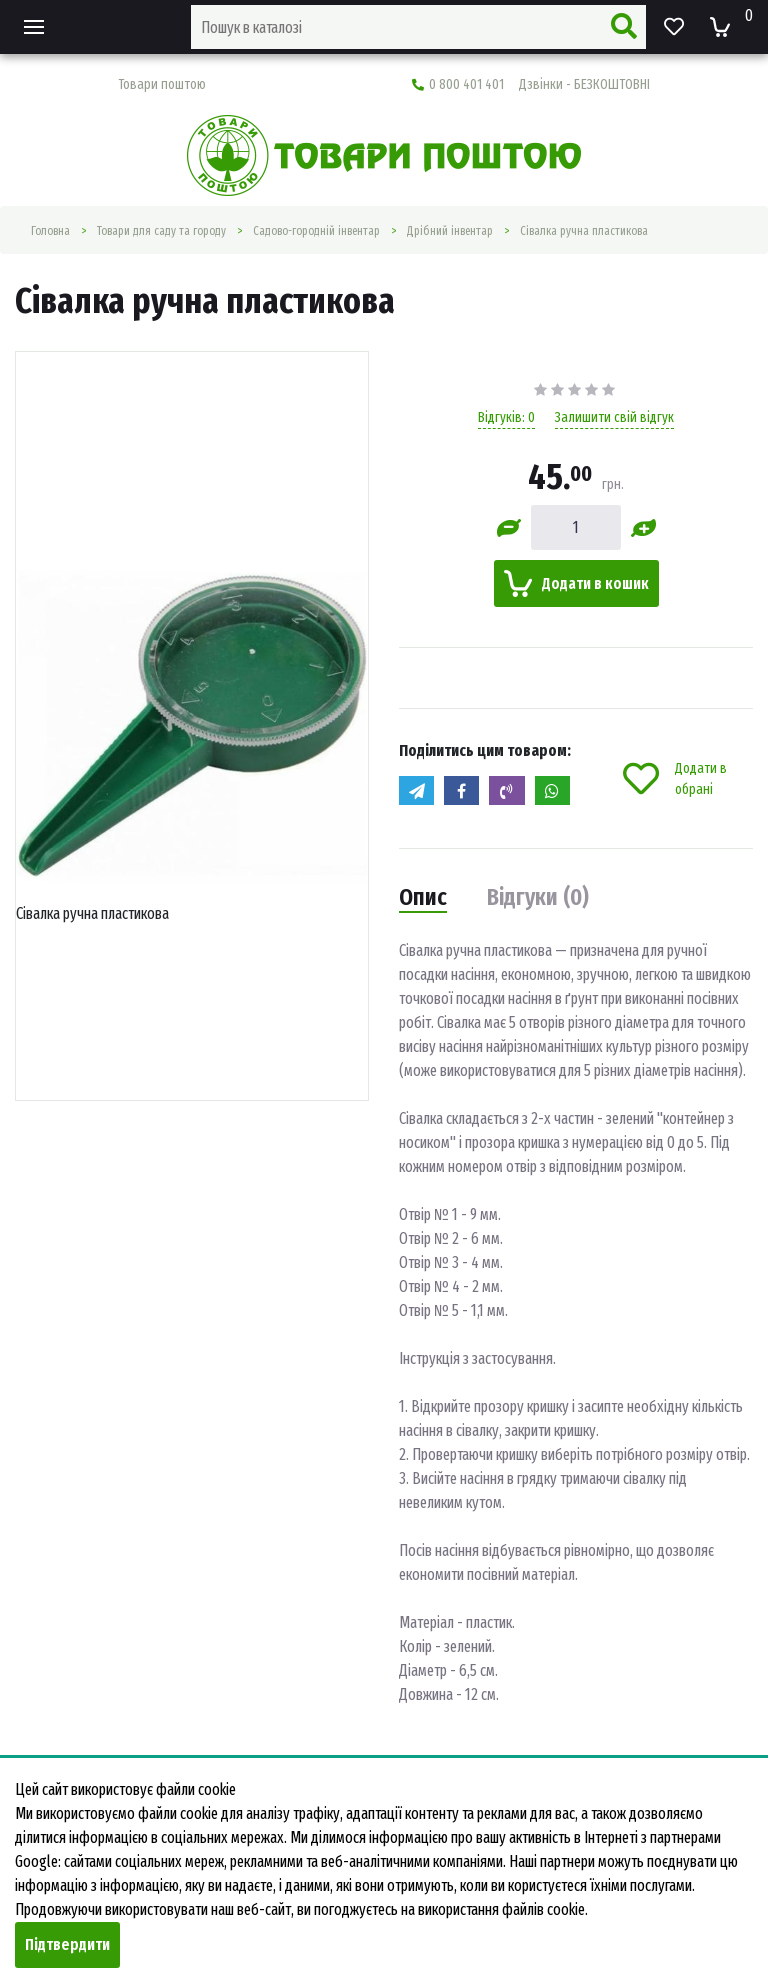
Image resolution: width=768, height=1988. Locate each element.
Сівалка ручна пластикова (584, 231)
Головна (50, 231)
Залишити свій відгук (614, 417)
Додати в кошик (576, 583)
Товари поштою (162, 84)
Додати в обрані (675, 779)
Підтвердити (67, 1944)
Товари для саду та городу (161, 231)
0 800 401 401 (531, 84)
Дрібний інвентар (450, 231)
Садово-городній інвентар (316, 231)
